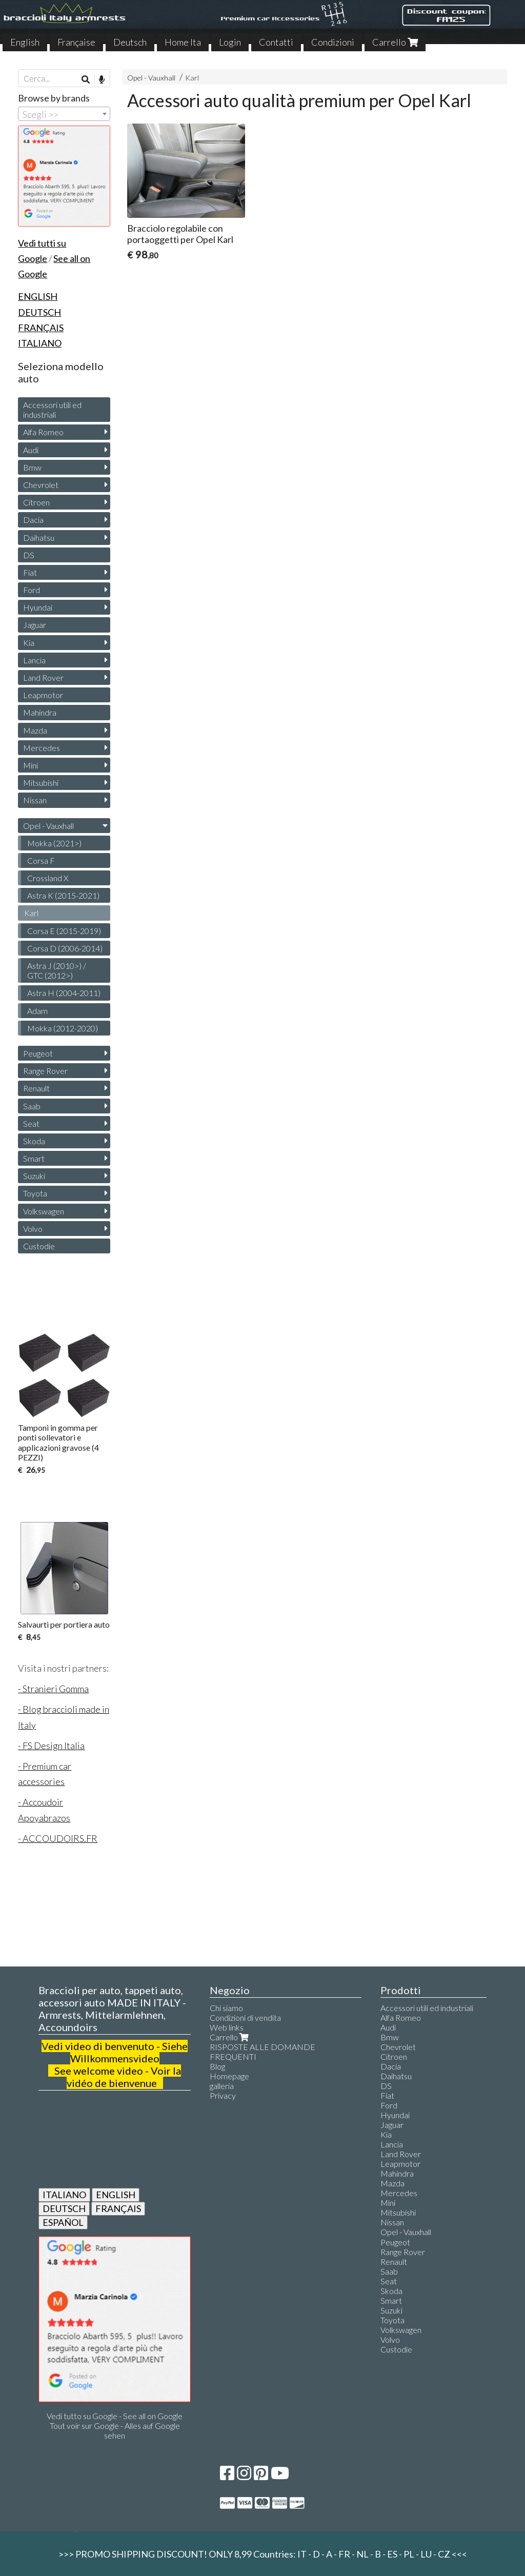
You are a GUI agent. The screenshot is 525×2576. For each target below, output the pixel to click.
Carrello (395, 42)
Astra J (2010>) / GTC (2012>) (56, 970)
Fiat (30, 572)
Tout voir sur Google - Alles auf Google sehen (115, 2430)
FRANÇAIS (118, 2208)
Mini (30, 765)
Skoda (34, 1141)
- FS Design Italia (51, 1745)
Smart (34, 1158)
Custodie (39, 1246)
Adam (37, 1011)
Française (76, 42)
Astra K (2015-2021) (63, 895)
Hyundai (37, 607)
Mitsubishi (40, 782)
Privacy (223, 2095)
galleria (222, 2086)
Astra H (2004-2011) (63, 993)
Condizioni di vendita (245, 2017)
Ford (31, 590)
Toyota (35, 1193)
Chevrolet (40, 485)
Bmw (32, 467)
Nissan (35, 800)
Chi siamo (226, 2008)
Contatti (276, 42)
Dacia (33, 519)
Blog (217, 2066)
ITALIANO (64, 2194)
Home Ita (183, 42)
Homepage (229, 2076)
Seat (31, 1123)
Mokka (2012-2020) (62, 1028)
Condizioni (332, 42)
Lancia (34, 660)
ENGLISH (115, 2194)
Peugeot (38, 1053)
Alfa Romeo (43, 432)
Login (230, 42)
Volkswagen (43, 1211)
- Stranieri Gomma (53, 1688)
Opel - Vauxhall (151, 77)
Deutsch (130, 42)
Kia (28, 642)
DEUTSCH (64, 2208)
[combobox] (64, 114)
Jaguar (34, 625)
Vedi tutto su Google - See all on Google (115, 2416)
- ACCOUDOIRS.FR (57, 1838)
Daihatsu (38, 537)
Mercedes (41, 748)
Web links (227, 2027)
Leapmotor (43, 695)
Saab (32, 1106)
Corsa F (41, 860)
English (24, 42)
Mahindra (39, 712)
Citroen (36, 502)
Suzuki (34, 1176)
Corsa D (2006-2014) (65, 948)
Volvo (33, 1228)
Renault (36, 1088)
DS (28, 555)
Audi (30, 450)
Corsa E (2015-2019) (64, 931)
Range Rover (45, 1071)
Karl (192, 77)
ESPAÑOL (63, 2222)
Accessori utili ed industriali (52, 409)
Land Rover (43, 677)
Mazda (35, 730)
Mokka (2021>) (54, 843)
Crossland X (48, 878)
